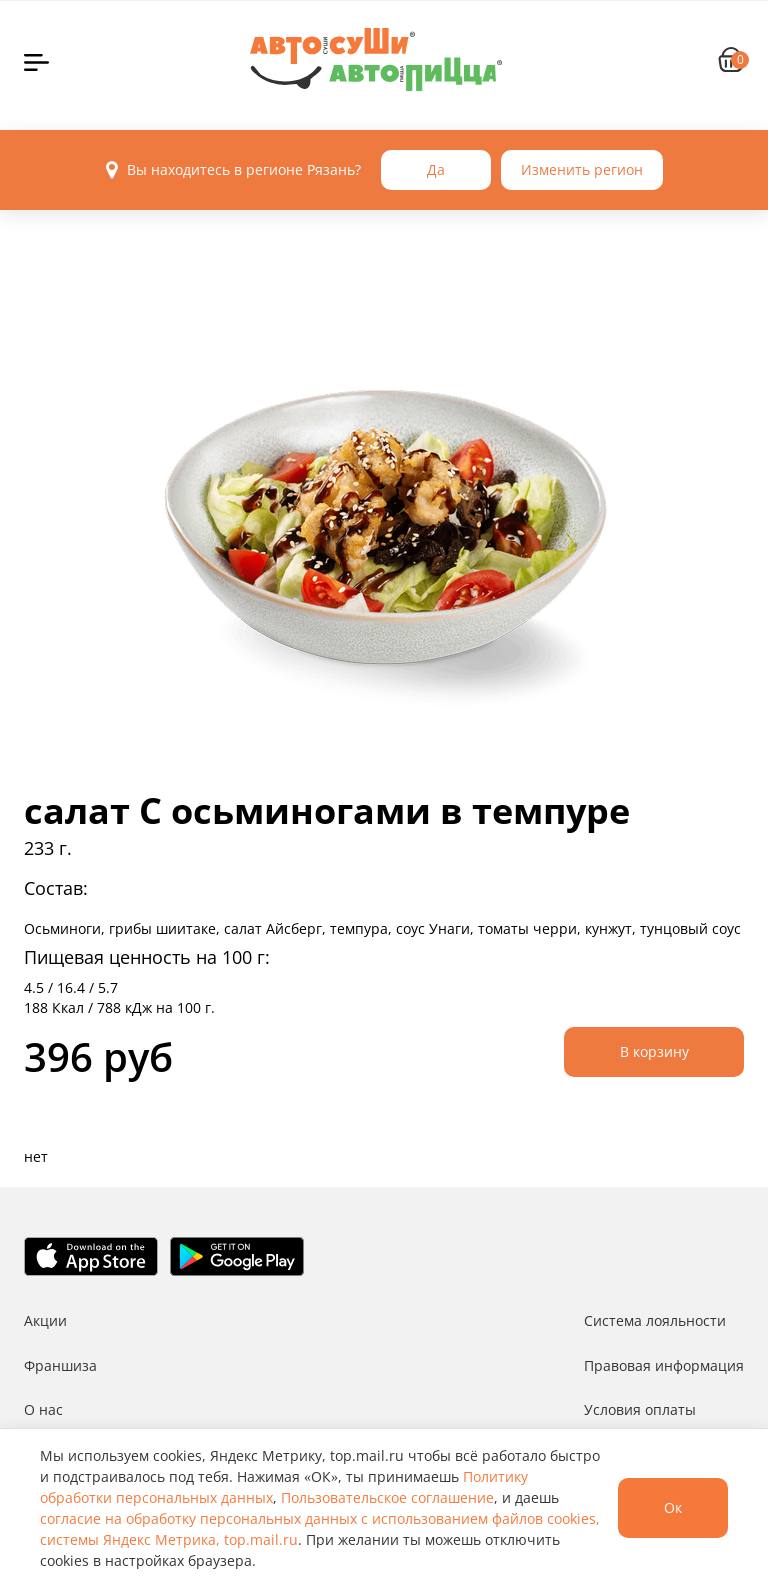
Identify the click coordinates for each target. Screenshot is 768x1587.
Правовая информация (664, 1365)
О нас (43, 1409)
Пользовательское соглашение (387, 1497)
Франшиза (60, 1365)
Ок (673, 1507)
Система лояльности (655, 1320)
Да (436, 169)
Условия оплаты (640, 1409)
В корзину (654, 1051)
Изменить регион (582, 169)
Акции (45, 1320)
